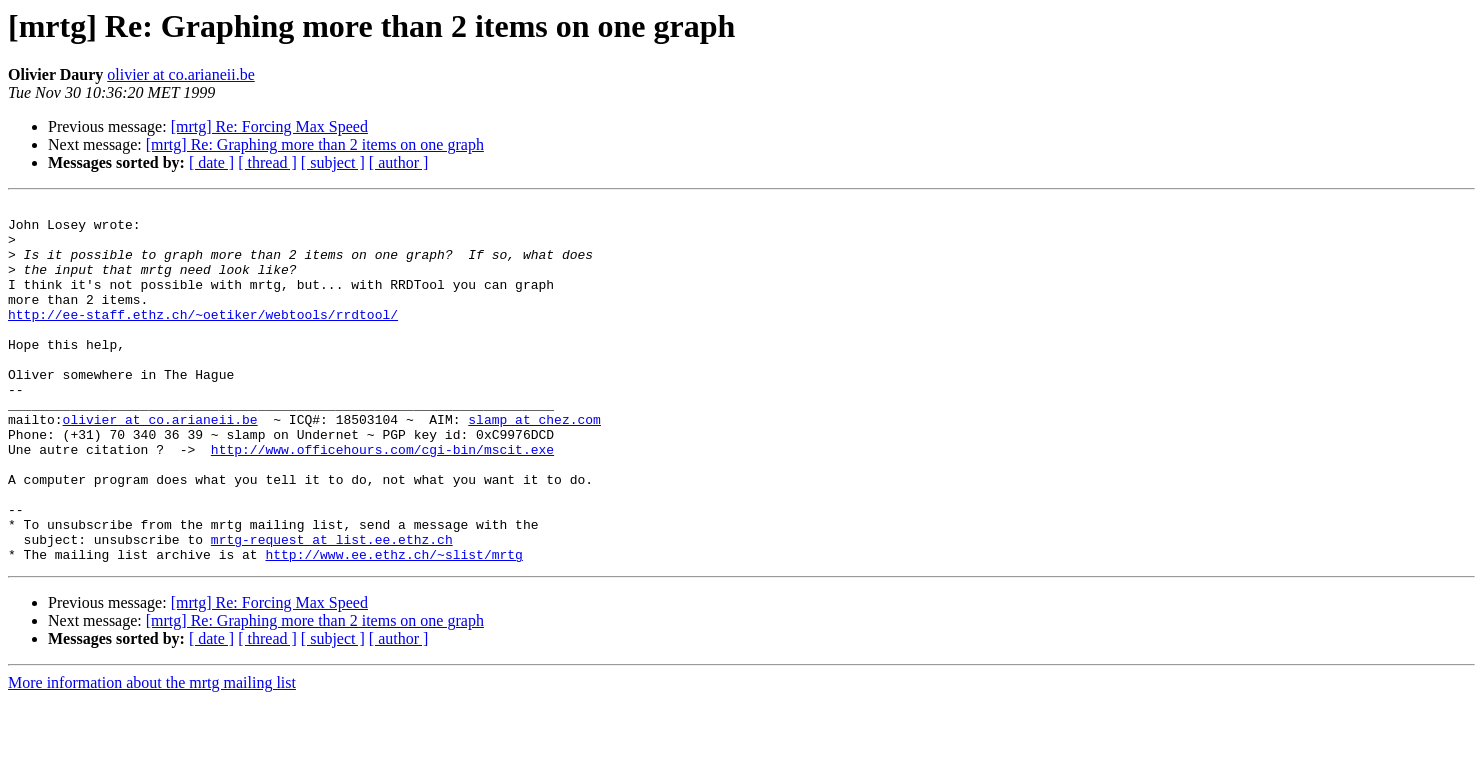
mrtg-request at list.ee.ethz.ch (332, 608)
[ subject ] (333, 162)
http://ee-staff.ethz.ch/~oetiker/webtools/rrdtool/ (203, 338)
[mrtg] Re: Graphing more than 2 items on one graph (315, 144)
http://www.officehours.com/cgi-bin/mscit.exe (382, 500)
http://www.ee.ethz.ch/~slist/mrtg (393, 626)
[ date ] (211, 162)
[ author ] (399, 162)
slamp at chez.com (534, 464)
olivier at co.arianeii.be (180, 74)
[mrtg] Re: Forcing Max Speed (269, 126)
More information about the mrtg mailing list (152, 754)
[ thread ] (267, 162)
